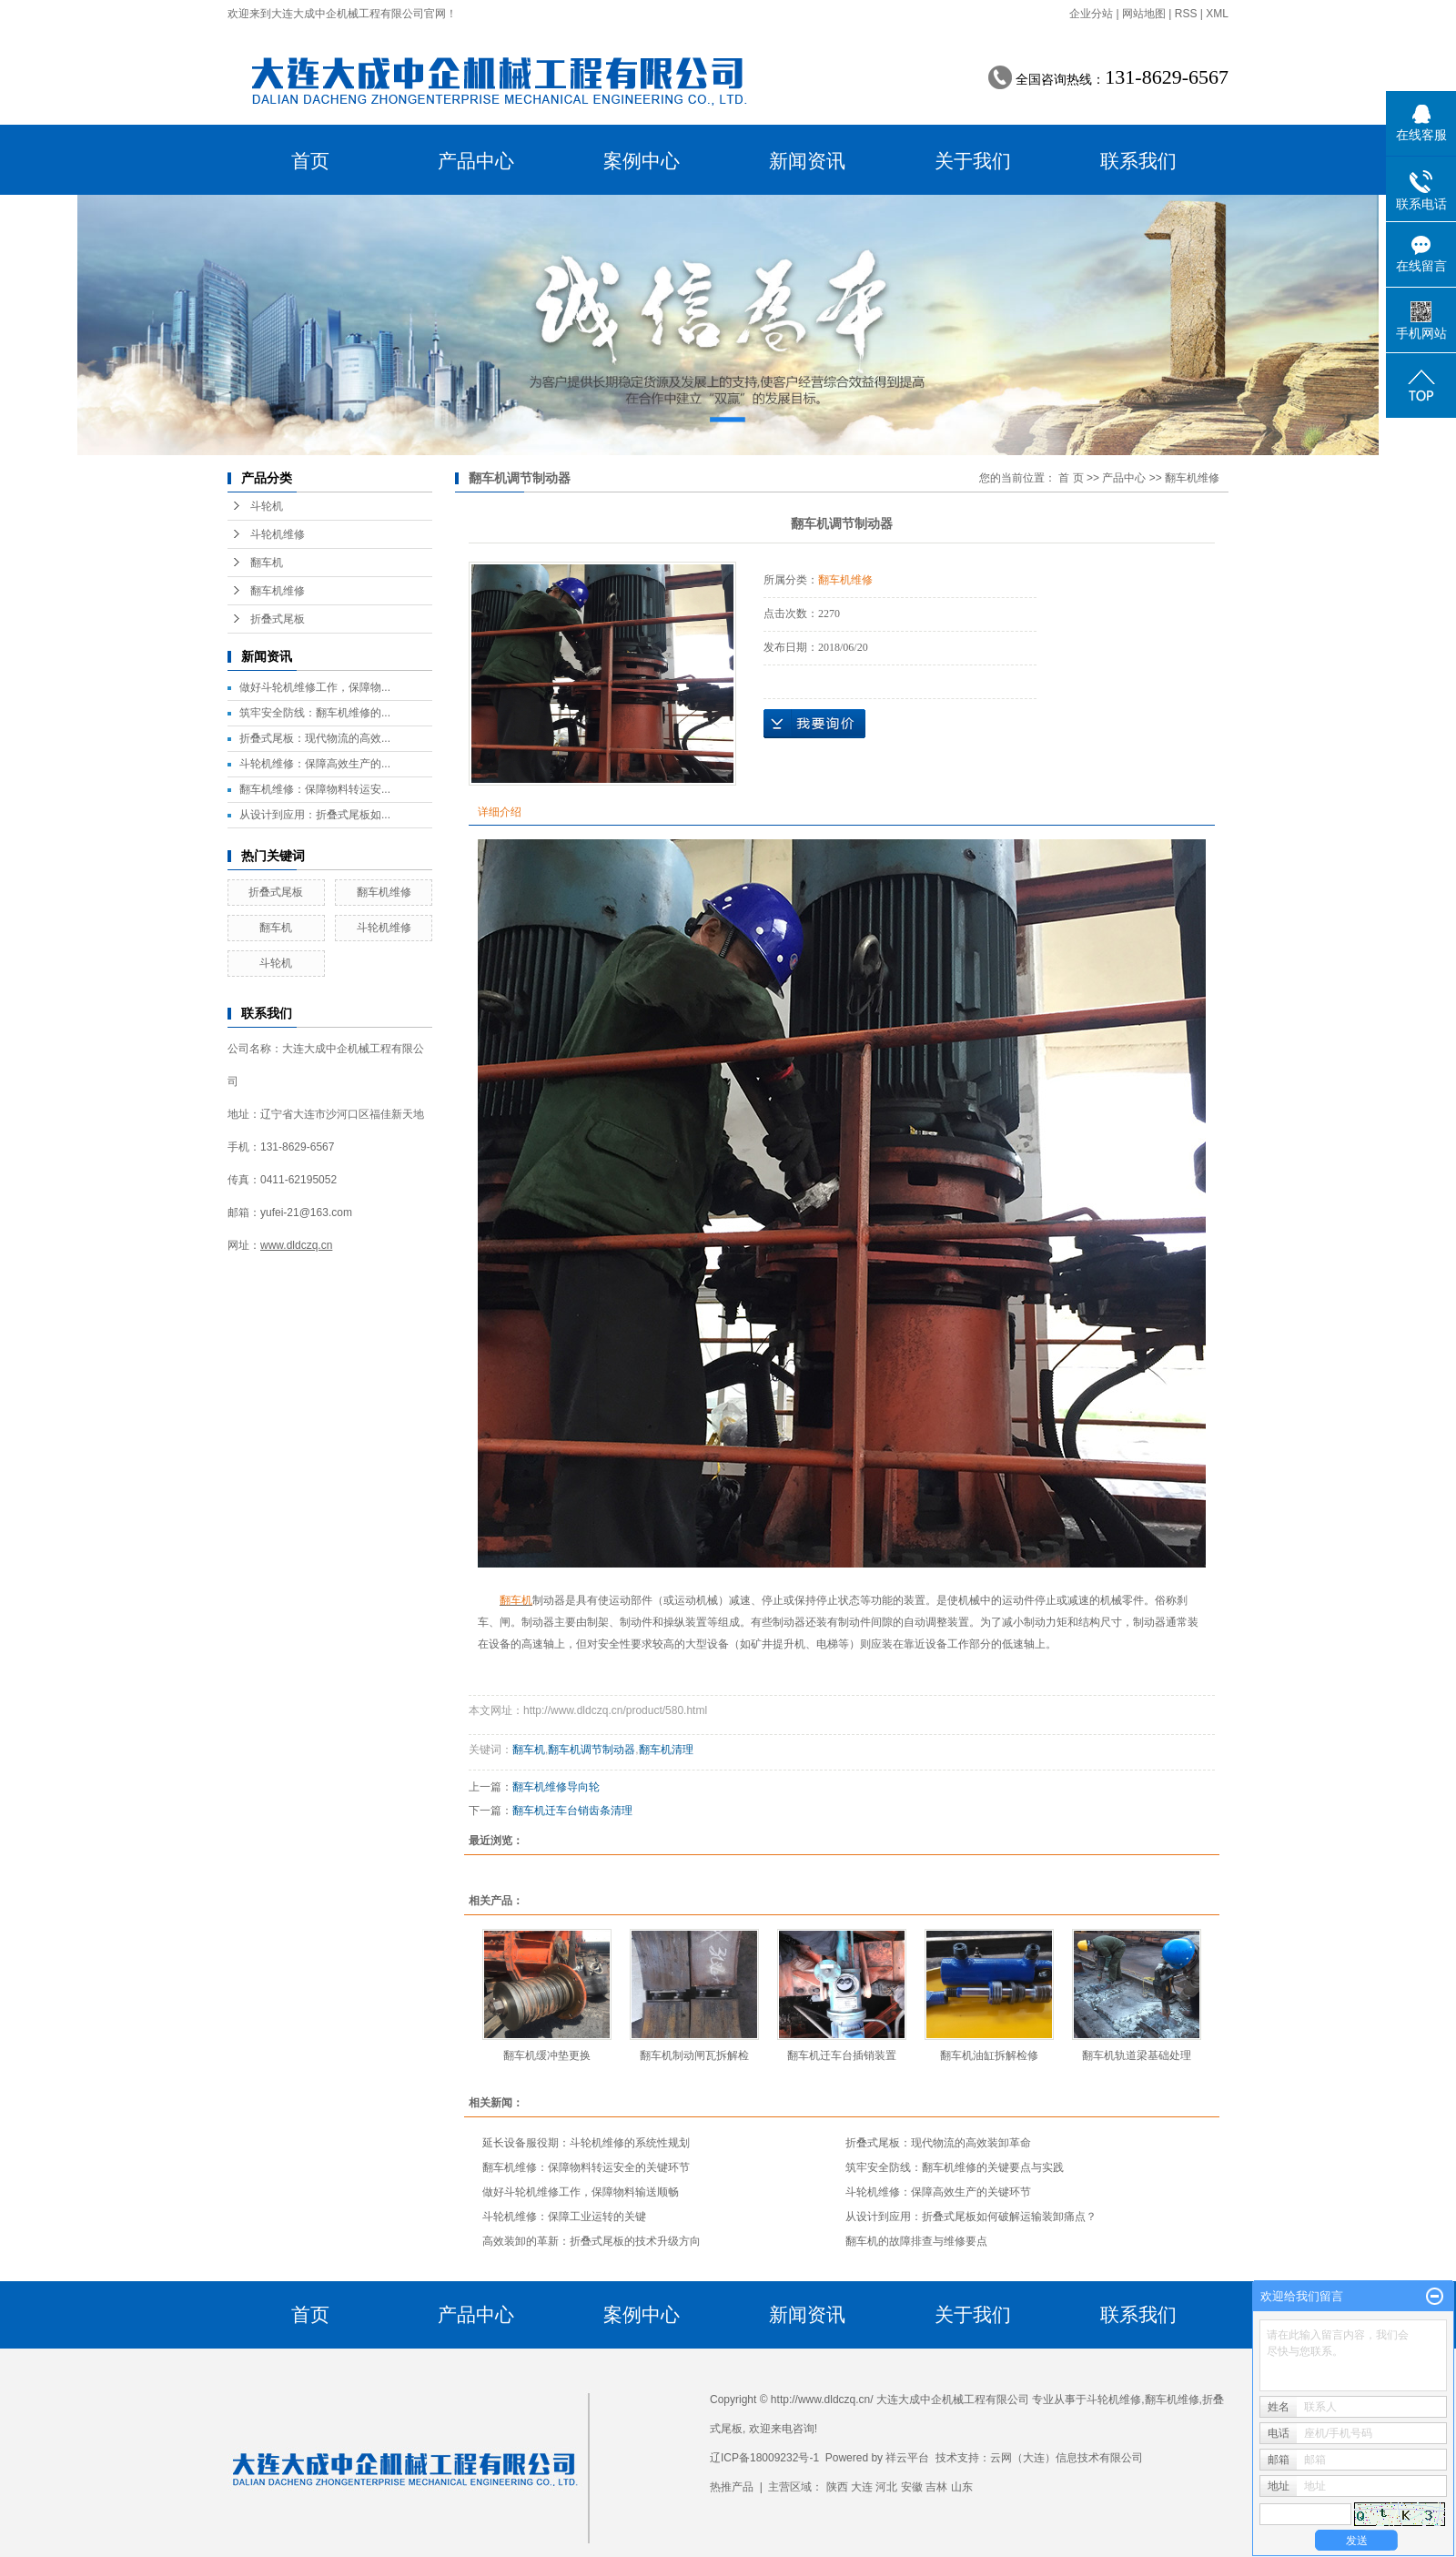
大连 (862, 2487)
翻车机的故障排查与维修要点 (916, 2241)
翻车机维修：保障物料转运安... (314, 789)
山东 (962, 2487)
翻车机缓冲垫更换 (547, 2055)
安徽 (912, 2487)
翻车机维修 (277, 590)
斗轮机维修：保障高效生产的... (314, 763)
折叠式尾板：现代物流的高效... (314, 738)
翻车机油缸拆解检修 (989, 2055)
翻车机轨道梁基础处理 (1136, 2055)
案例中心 (641, 160)
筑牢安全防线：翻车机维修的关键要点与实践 (954, 2167)
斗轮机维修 (277, 534)
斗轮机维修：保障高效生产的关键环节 (938, 2192)
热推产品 (731, 2487)
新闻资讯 (807, 160)
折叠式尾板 (277, 619)
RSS (1186, 13)
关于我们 (973, 160)
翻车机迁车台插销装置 (841, 2055)
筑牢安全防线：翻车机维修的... (314, 712)
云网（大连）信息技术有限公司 (1066, 2457)
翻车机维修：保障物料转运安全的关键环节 (586, 2167)
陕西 (837, 2487)
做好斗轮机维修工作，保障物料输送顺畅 (580, 2192)
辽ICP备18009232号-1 (764, 2457)
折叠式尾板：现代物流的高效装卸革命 (938, 2142)
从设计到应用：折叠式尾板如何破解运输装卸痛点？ (971, 2216)
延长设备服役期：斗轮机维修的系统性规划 (586, 2142)
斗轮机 (266, 506)
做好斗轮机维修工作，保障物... (314, 687)
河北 (886, 2487)
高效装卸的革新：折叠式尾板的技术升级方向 (591, 2241)
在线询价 (814, 723)
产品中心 (476, 160)
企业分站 (1091, 13)
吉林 (936, 2487)
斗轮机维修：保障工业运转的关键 (564, 2216)
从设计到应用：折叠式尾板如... (314, 814)
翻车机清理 (666, 1749)
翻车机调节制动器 (591, 1749)
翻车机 (266, 562)
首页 (310, 160)
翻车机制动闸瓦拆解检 (694, 2055)
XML (1217, 13)
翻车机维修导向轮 (556, 1787)
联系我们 (1138, 160)
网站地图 (1144, 13)
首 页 (1070, 478)
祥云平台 (907, 2457)
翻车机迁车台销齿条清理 (572, 1810)
